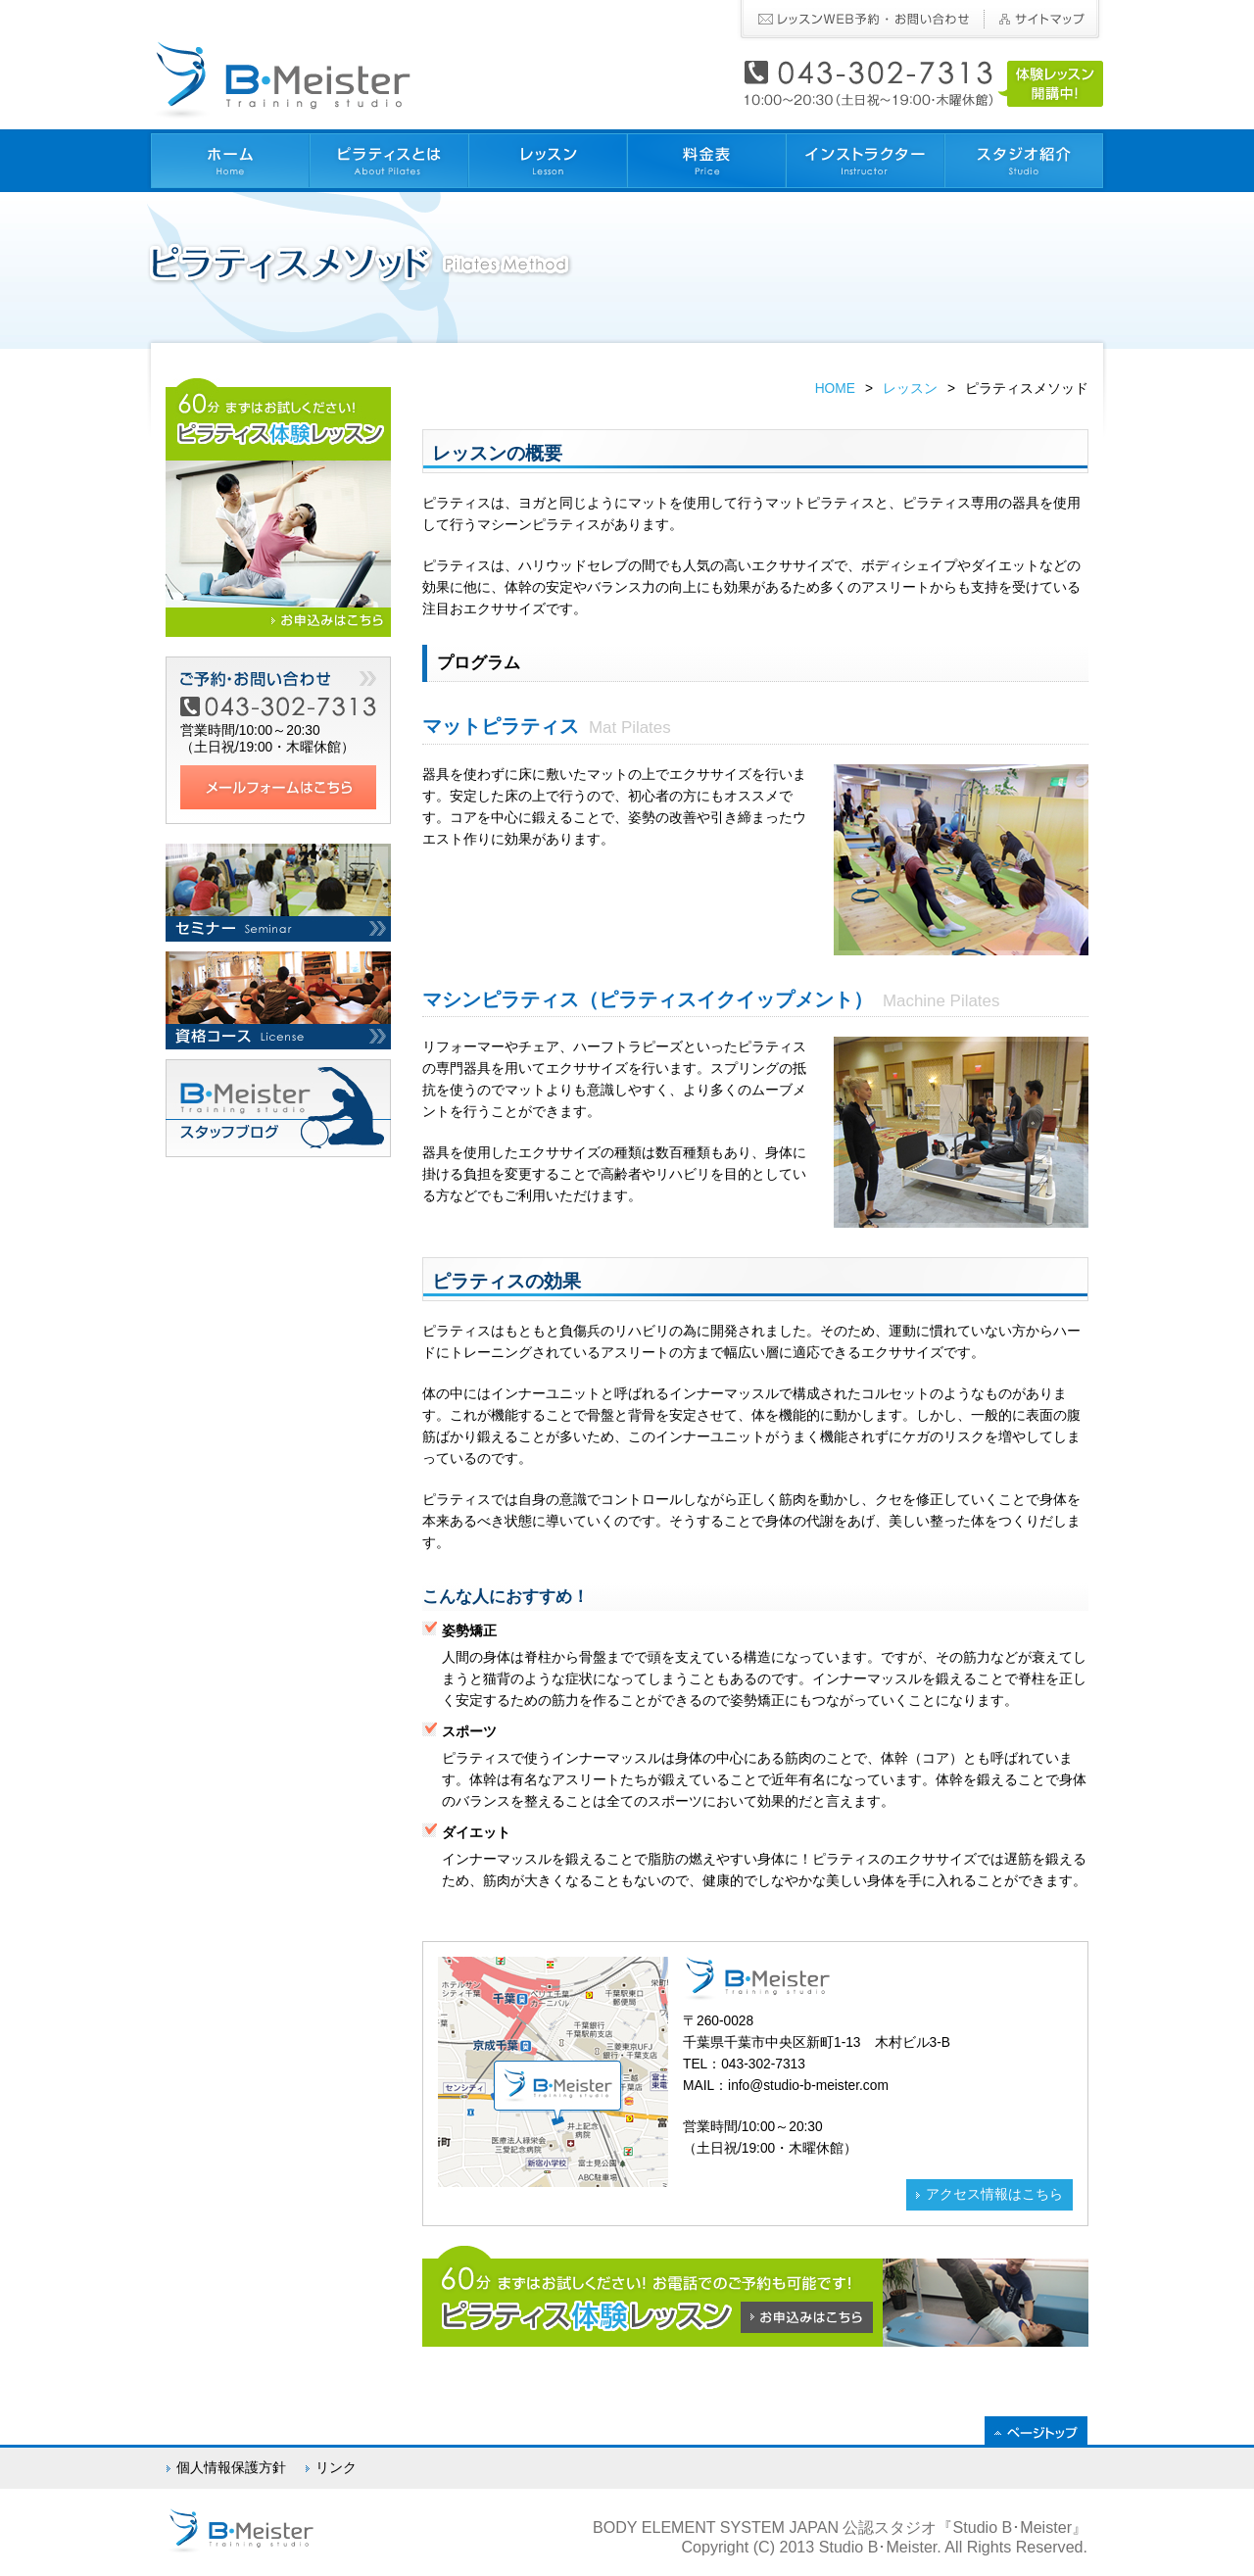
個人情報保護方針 (231, 2467)
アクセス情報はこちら (994, 2194)
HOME (835, 388)
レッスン (910, 388)
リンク (336, 2467)
